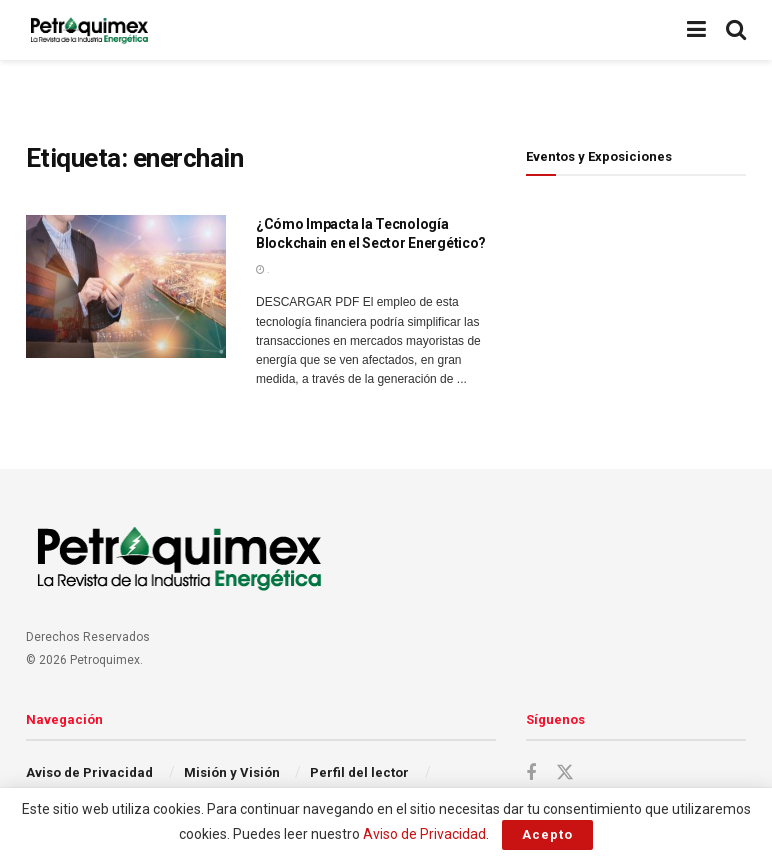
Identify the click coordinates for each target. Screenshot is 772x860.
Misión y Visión (232, 772)
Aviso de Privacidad (89, 772)
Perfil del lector (359, 772)
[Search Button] (736, 30)
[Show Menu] (696, 30)
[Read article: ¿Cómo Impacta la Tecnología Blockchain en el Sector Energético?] (126, 286)
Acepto (547, 834)
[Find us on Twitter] (565, 773)
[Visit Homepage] (89, 30)
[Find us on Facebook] (531, 773)
